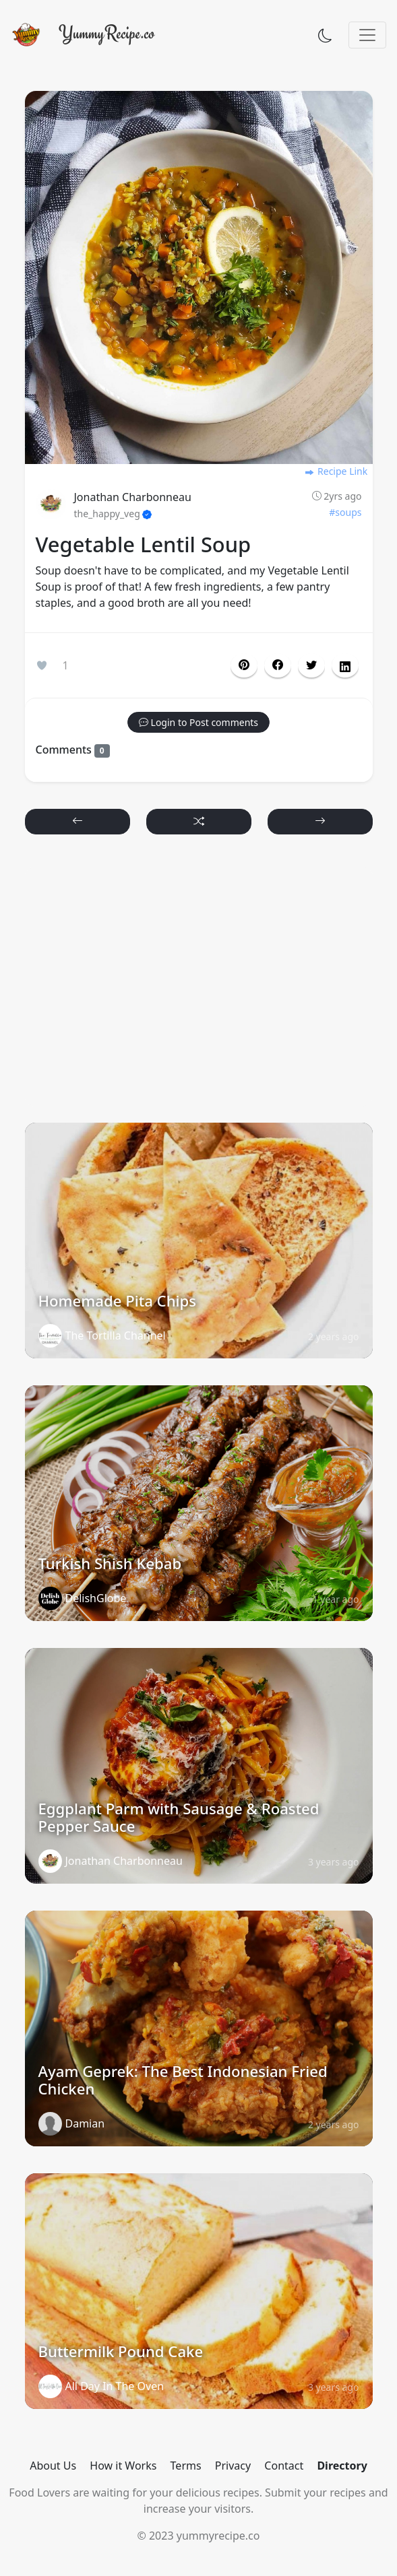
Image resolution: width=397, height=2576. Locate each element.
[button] (277, 665)
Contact (283, 2465)
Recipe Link (335, 471)
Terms (186, 2465)
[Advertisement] (199, 984)
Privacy (233, 2465)
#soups (345, 512)
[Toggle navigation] (367, 35)
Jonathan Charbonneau (132, 497)
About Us (53, 2465)
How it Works (123, 2465)
